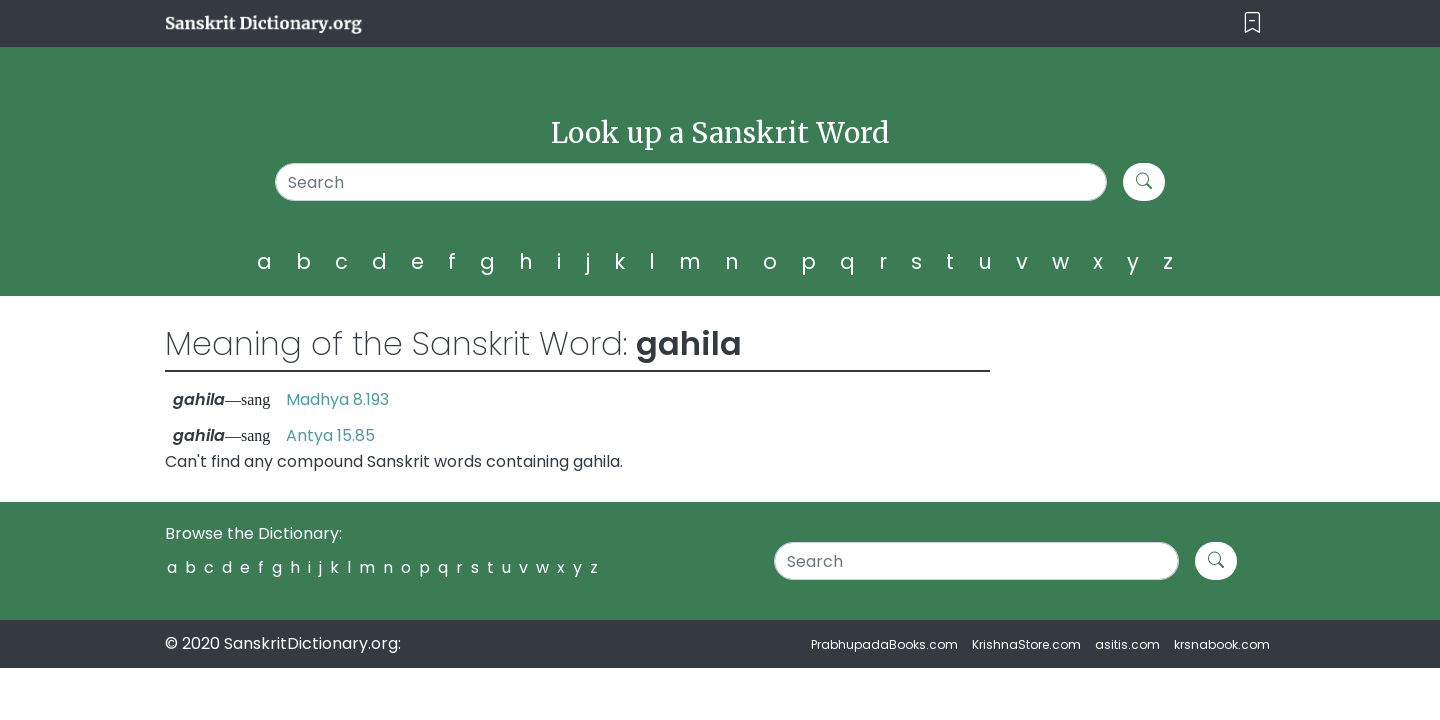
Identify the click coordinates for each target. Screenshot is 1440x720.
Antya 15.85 (330, 435)
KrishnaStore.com (1026, 644)
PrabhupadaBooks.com (884, 644)
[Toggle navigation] (1252, 23)
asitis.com (1127, 644)
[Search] (691, 182)
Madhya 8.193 (337, 399)
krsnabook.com (1222, 644)
